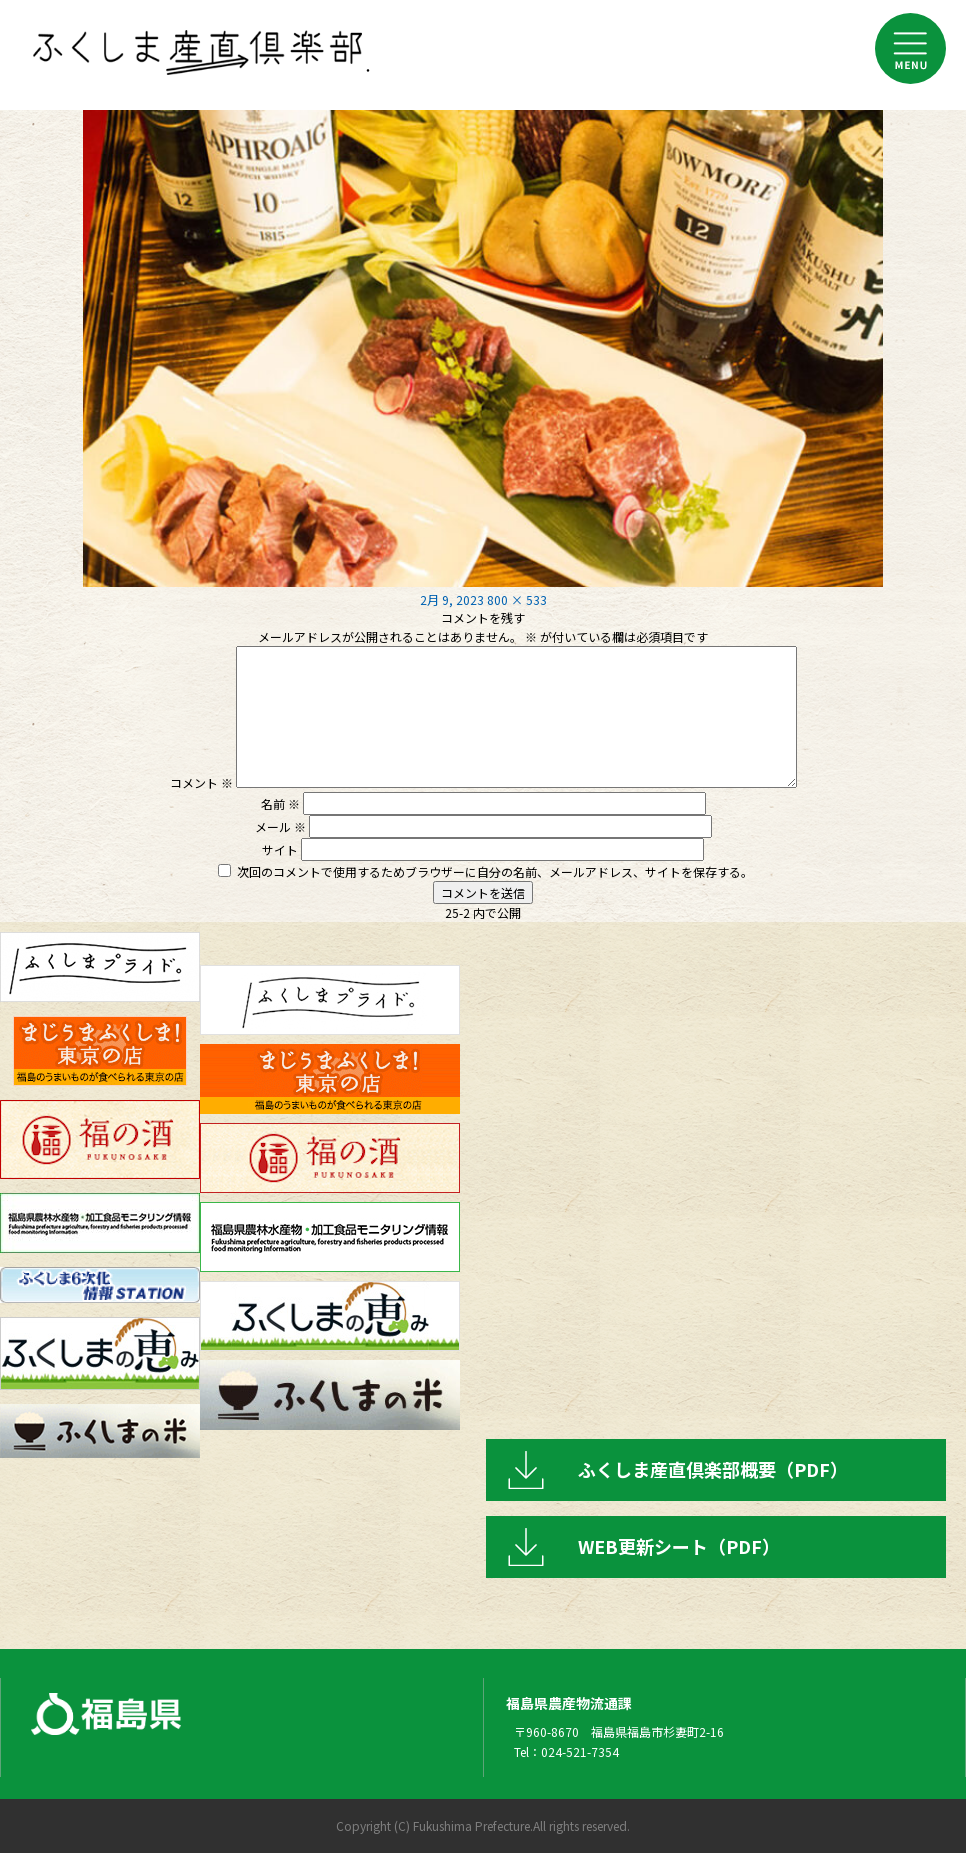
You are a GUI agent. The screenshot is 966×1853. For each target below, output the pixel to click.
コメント (201, 782)
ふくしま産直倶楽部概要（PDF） (713, 1469)
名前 (280, 803)
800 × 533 (517, 599)
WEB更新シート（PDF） (679, 1546)
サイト (280, 849)
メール (280, 826)
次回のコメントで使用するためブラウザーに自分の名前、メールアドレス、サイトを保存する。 (495, 871)
